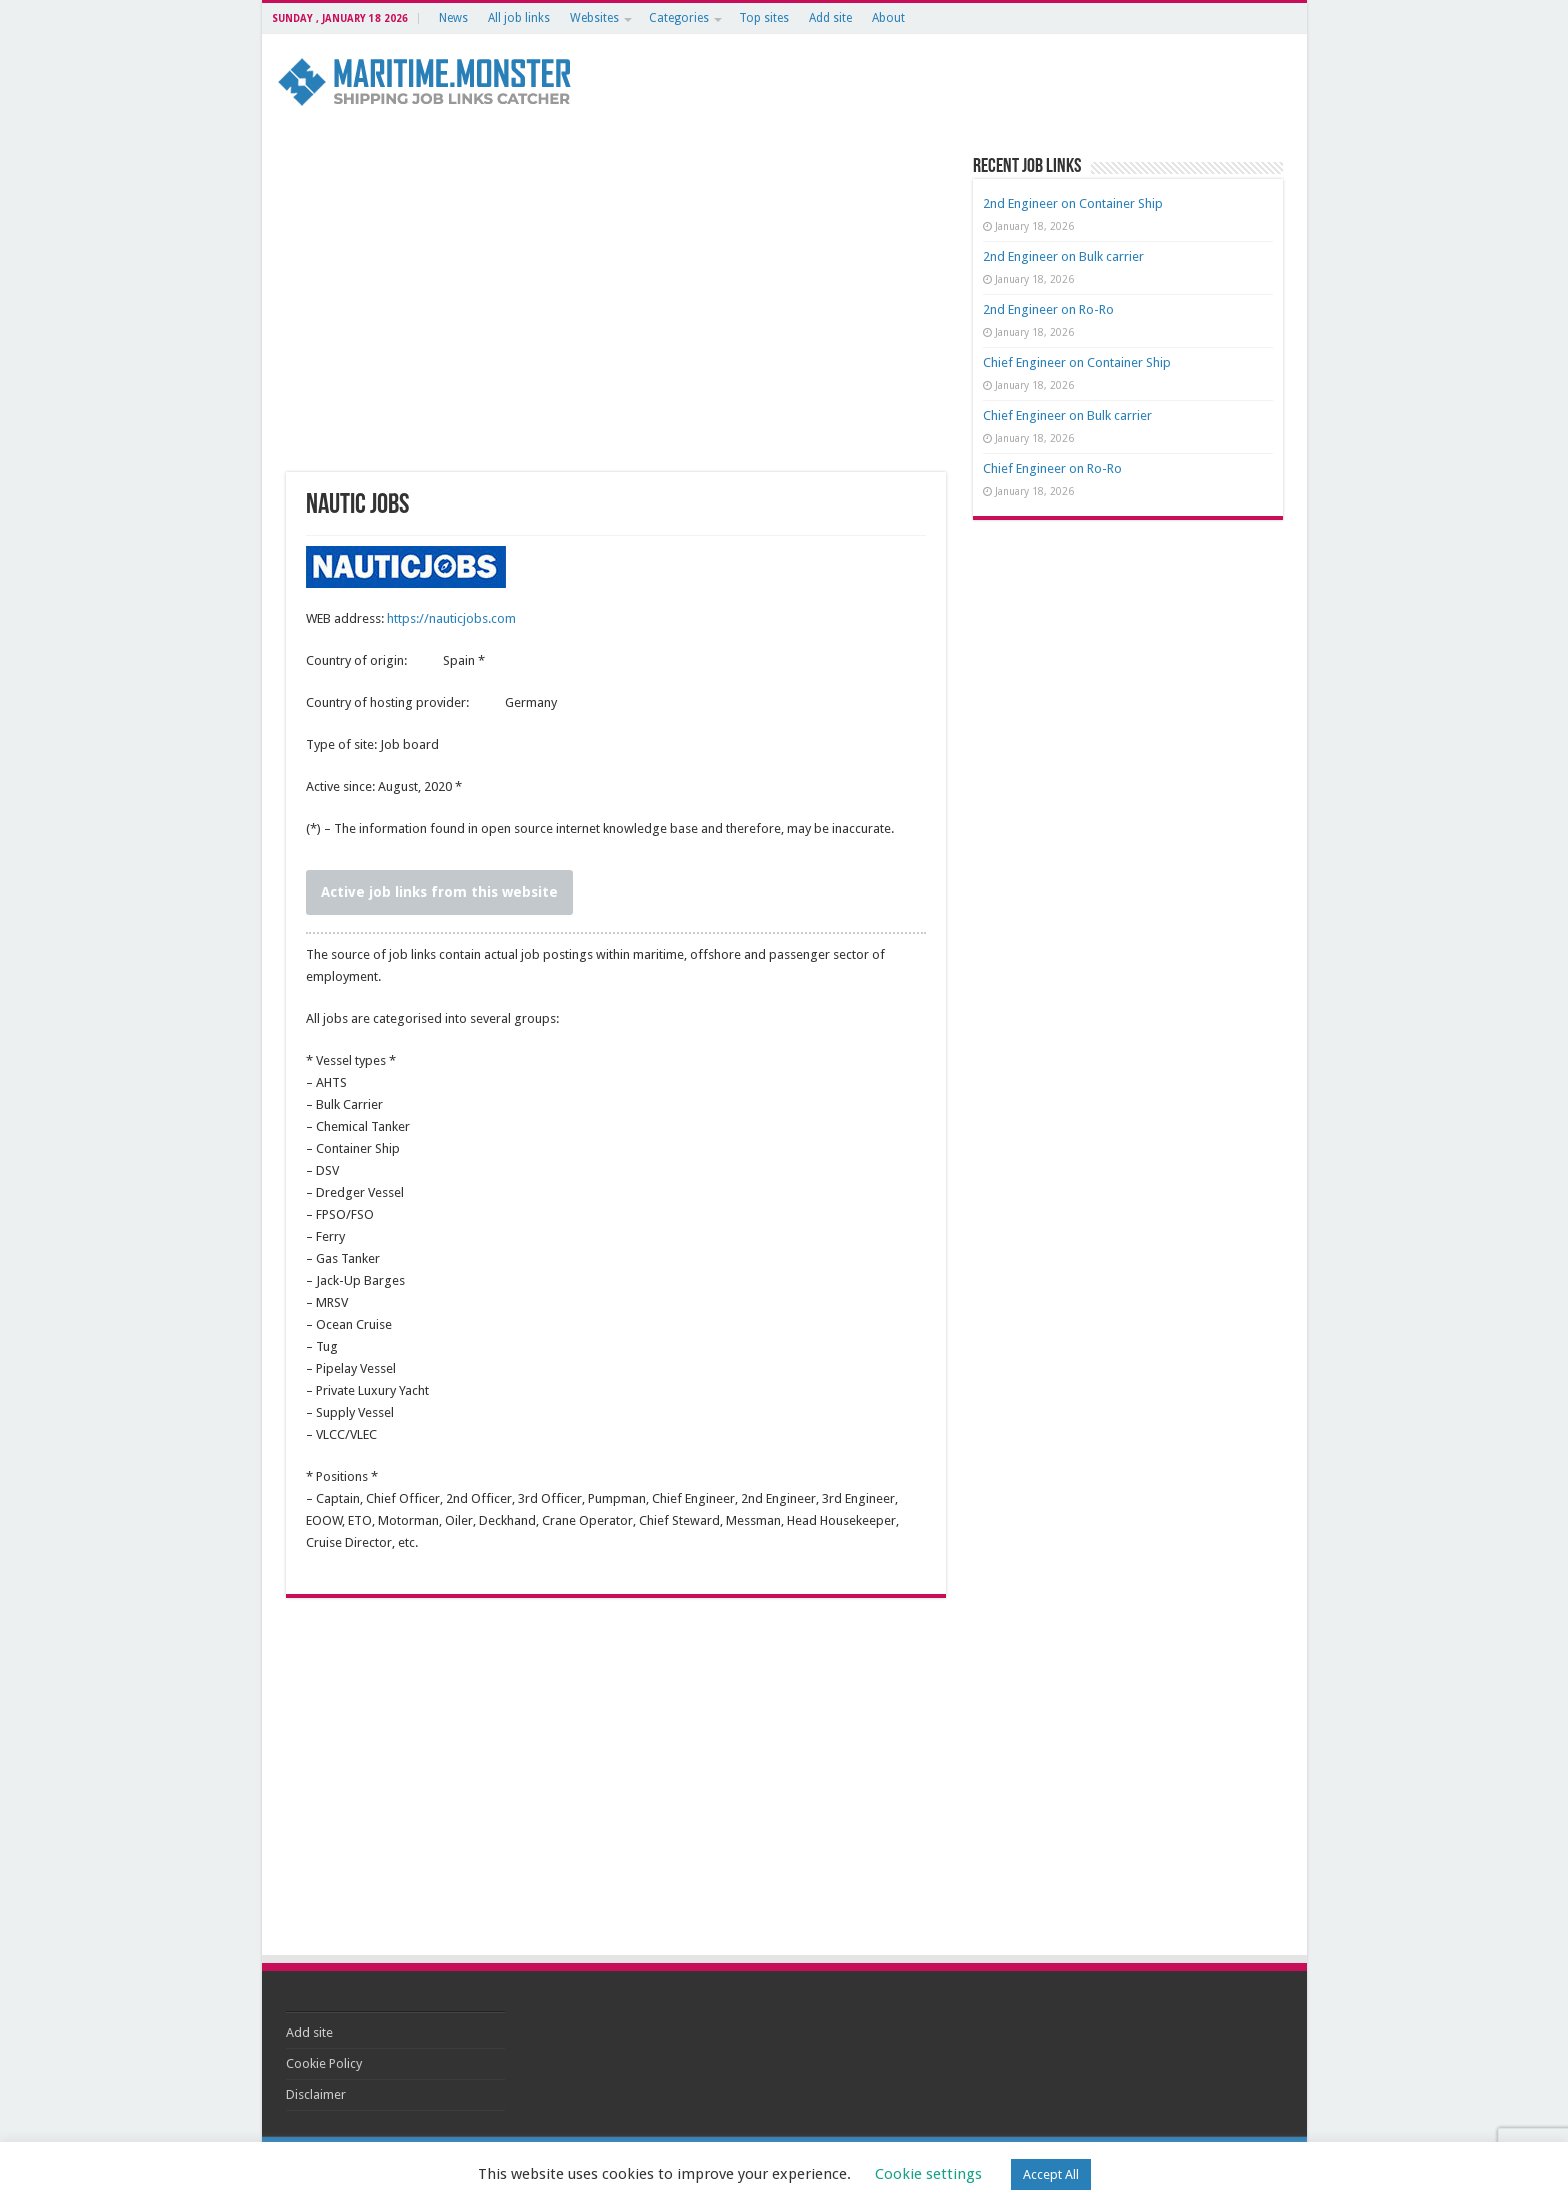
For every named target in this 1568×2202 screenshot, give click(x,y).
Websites (594, 18)
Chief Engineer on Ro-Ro (1052, 468)
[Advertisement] (616, 312)
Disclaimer (316, 2094)
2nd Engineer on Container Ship (1073, 203)
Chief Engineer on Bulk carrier (1067, 415)
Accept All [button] (1051, 2174)
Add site (830, 18)
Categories (679, 18)
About (888, 18)
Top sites (764, 18)
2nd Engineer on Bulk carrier (1063, 256)
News (453, 18)
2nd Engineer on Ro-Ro (1048, 309)
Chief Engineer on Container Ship (1077, 362)
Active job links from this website (439, 892)
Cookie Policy (324, 2063)
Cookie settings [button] (928, 2174)
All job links (519, 18)
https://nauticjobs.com (451, 618)
